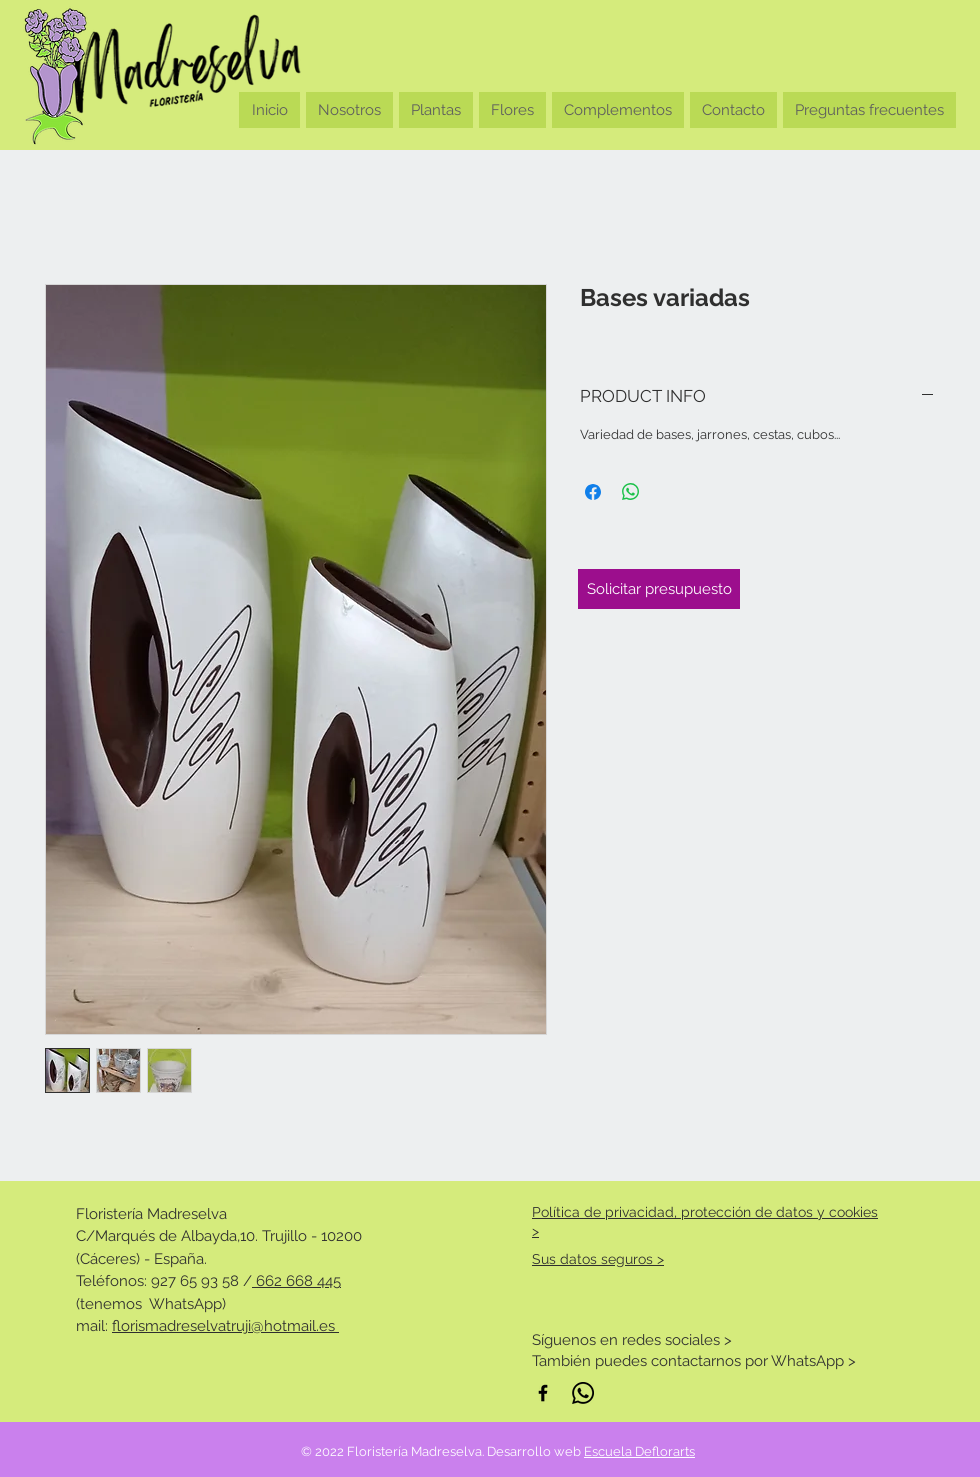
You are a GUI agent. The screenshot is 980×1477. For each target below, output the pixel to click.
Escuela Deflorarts (639, 1451)
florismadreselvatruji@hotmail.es (225, 1326)
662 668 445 (296, 1281)
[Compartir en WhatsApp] (631, 492)
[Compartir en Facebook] (593, 492)
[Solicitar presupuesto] (659, 589)
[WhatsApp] (583, 1393)
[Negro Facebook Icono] (543, 1393)
